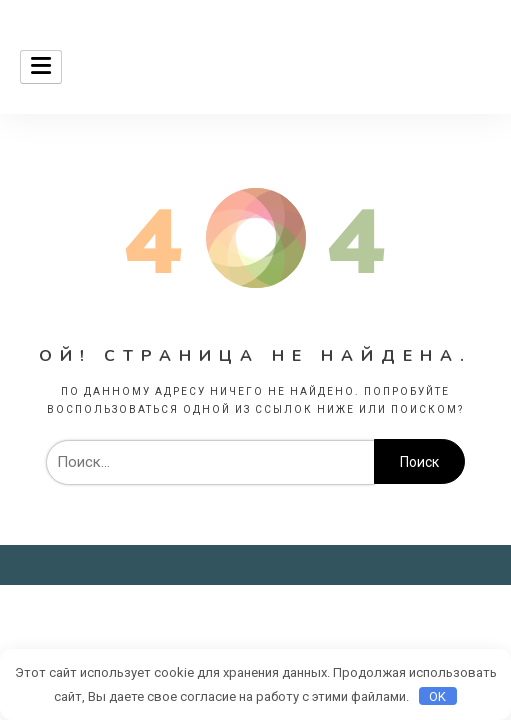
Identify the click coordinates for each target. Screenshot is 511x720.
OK (437, 696)
